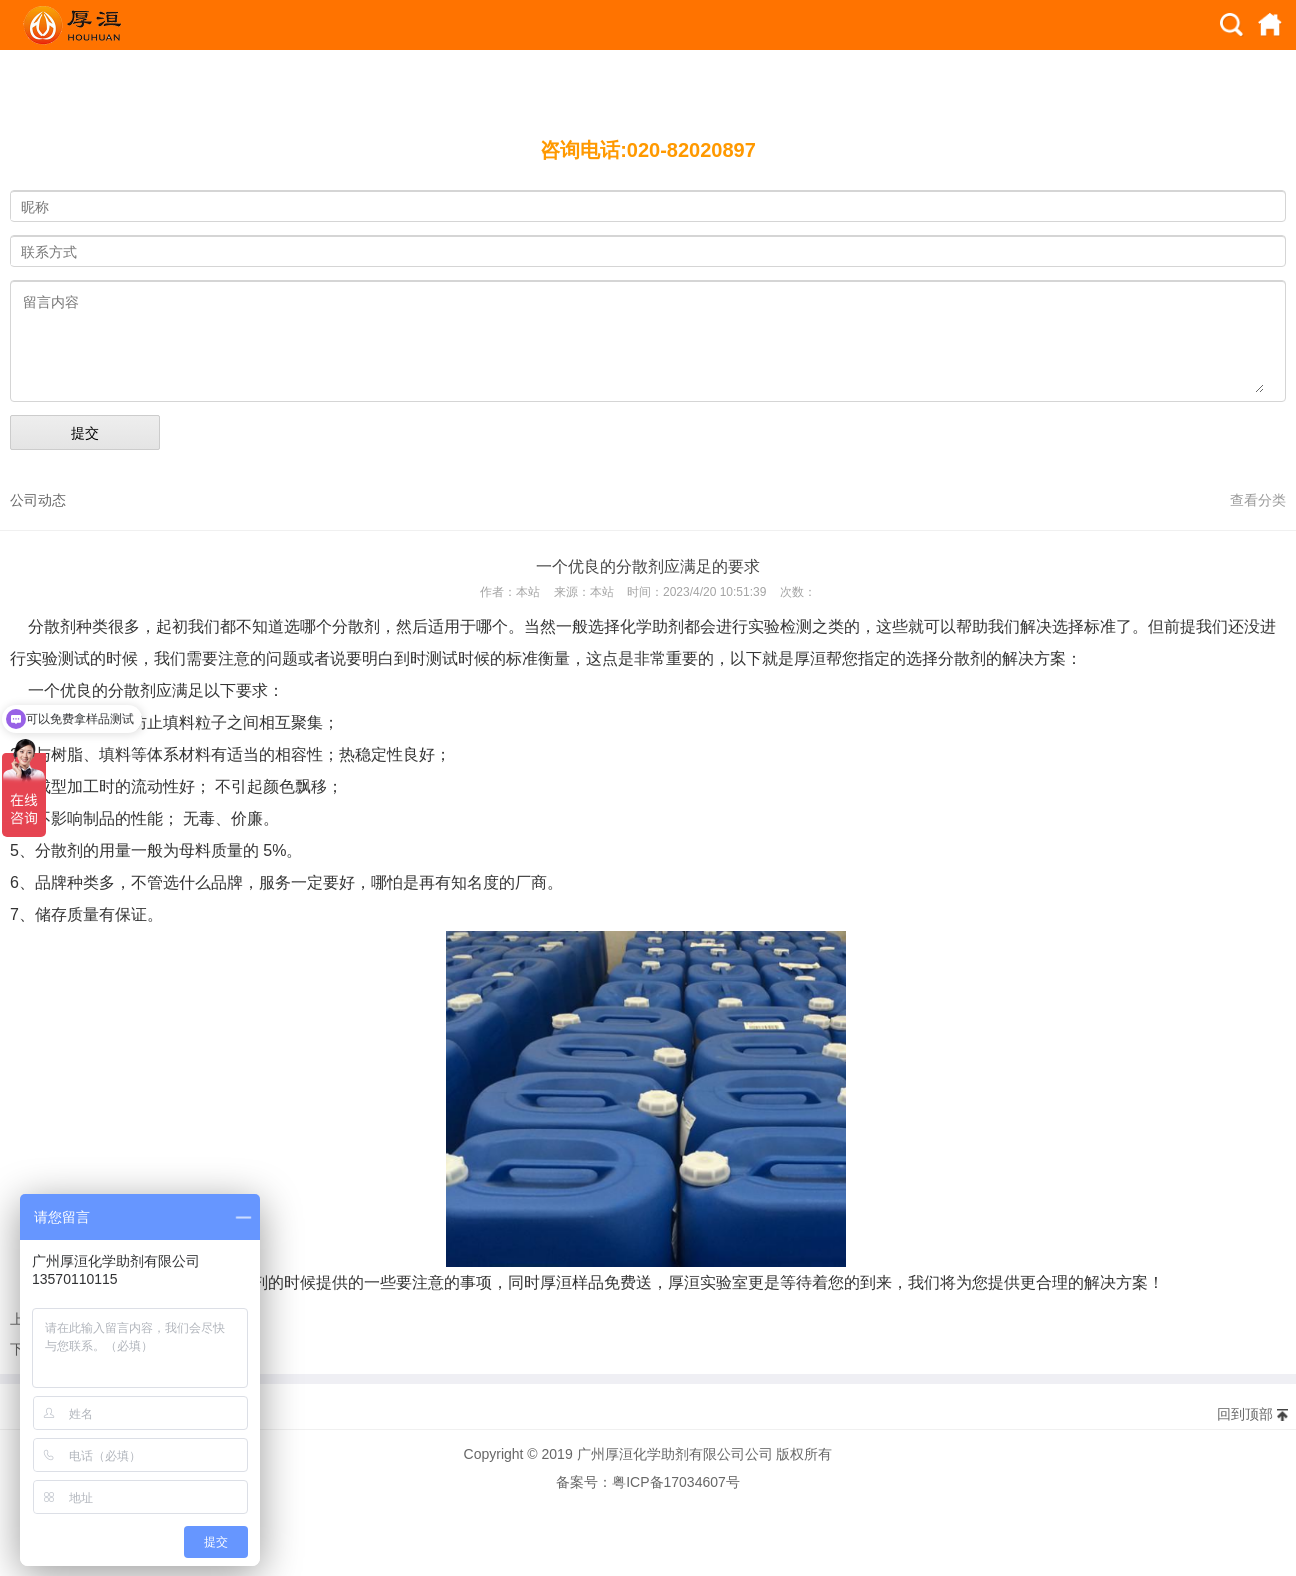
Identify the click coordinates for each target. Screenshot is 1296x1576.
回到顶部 (1245, 1414)
